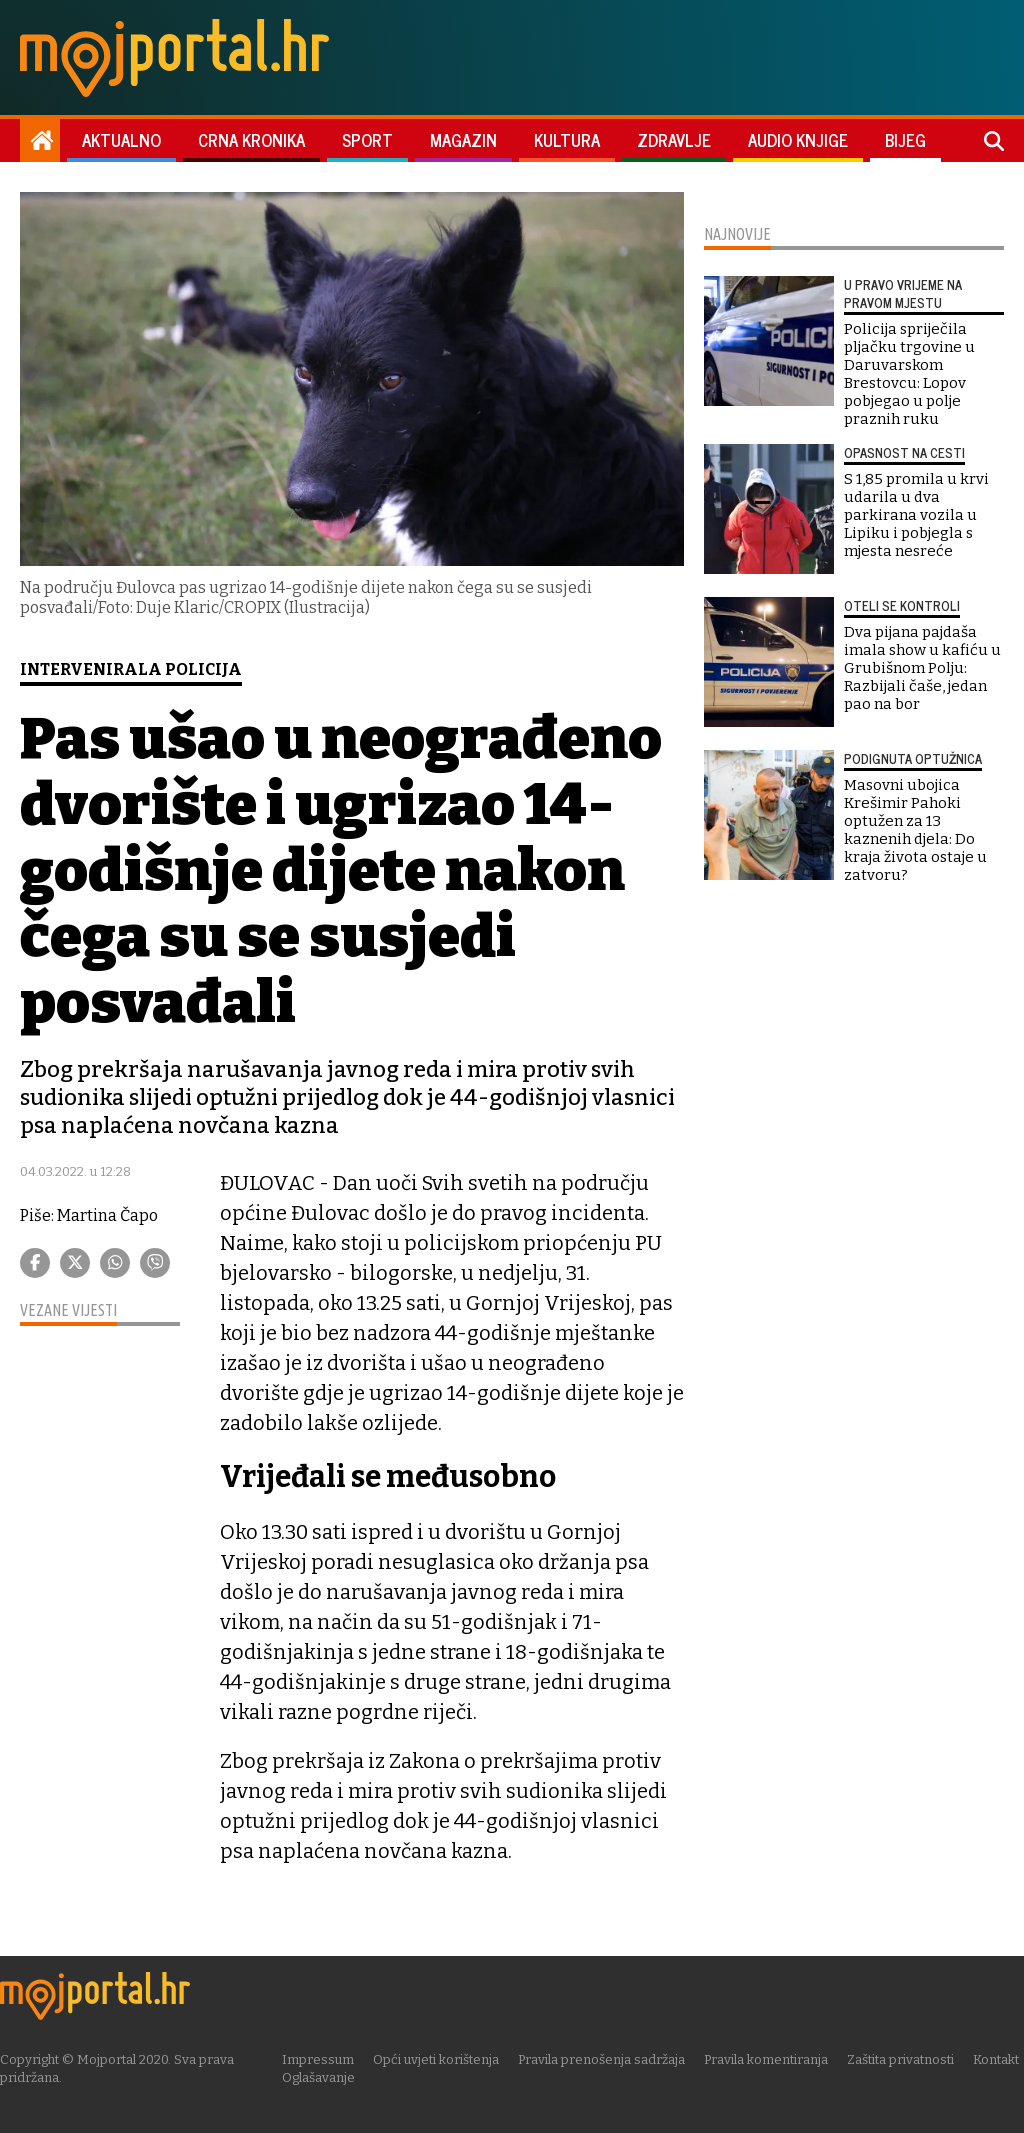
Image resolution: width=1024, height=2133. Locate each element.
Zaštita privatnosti (902, 2059)
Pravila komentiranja (768, 2059)
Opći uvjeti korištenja (438, 2059)
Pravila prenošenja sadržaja (603, 2059)
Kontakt (998, 2059)
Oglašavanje (320, 2077)
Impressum (320, 2059)
